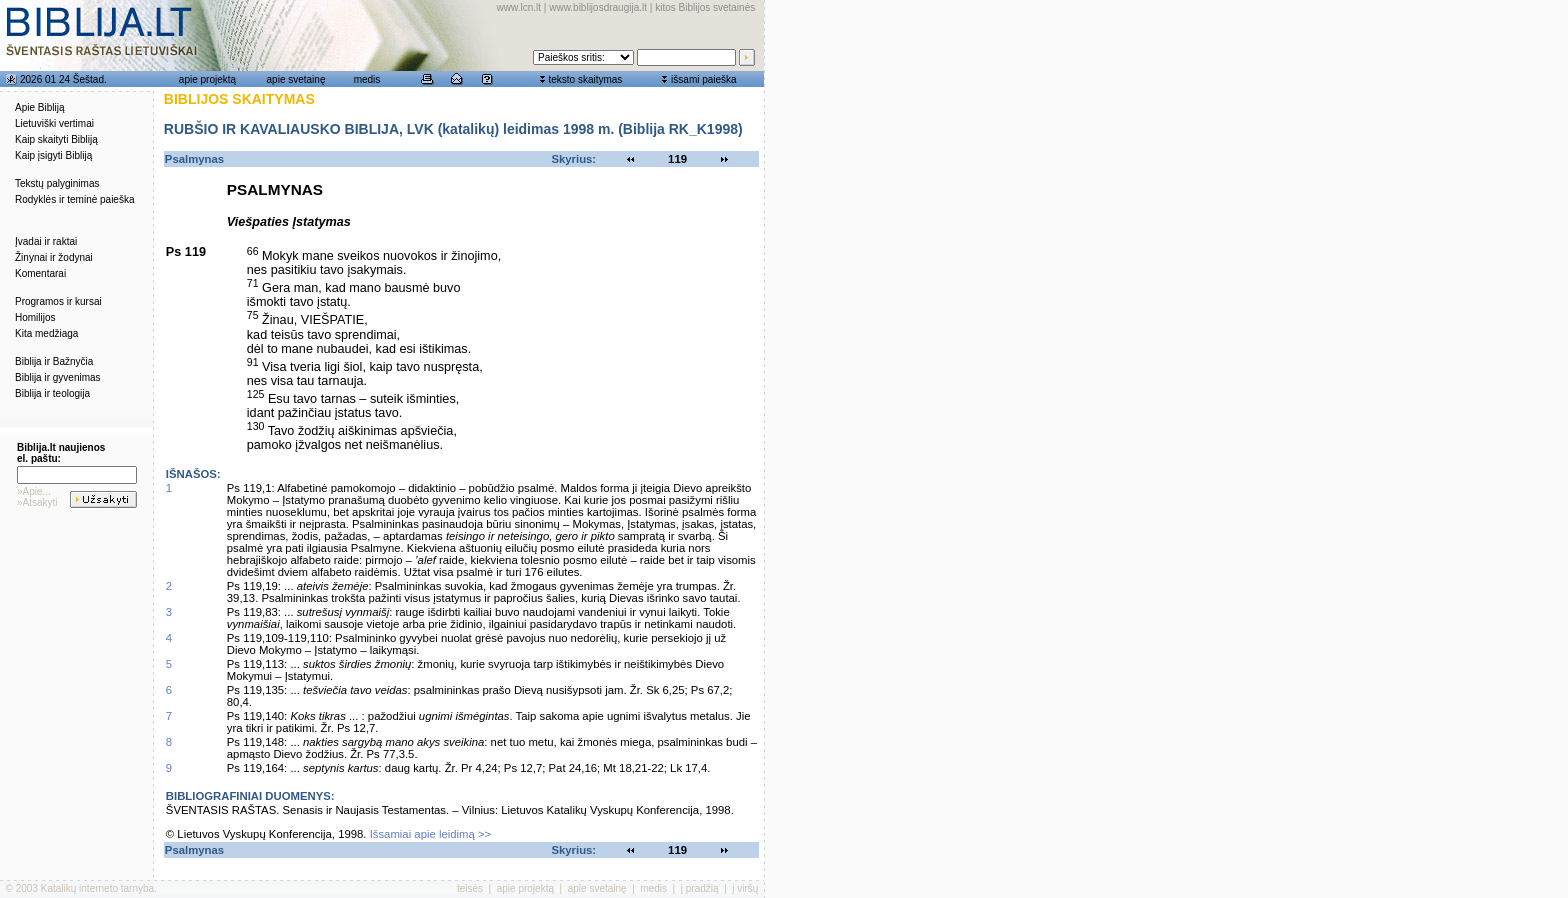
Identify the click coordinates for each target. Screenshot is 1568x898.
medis (367, 79)
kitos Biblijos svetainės (705, 7)
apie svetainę (296, 79)
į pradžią (700, 888)
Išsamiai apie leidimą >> (431, 834)
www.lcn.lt (519, 7)
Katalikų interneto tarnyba (97, 888)
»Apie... (34, 491)
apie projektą (207, 79)
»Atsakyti (37, 502)
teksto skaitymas (585, 79)
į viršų (745, 888)
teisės (470, 888)
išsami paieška (704, 79)
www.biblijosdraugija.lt (598, 7)
